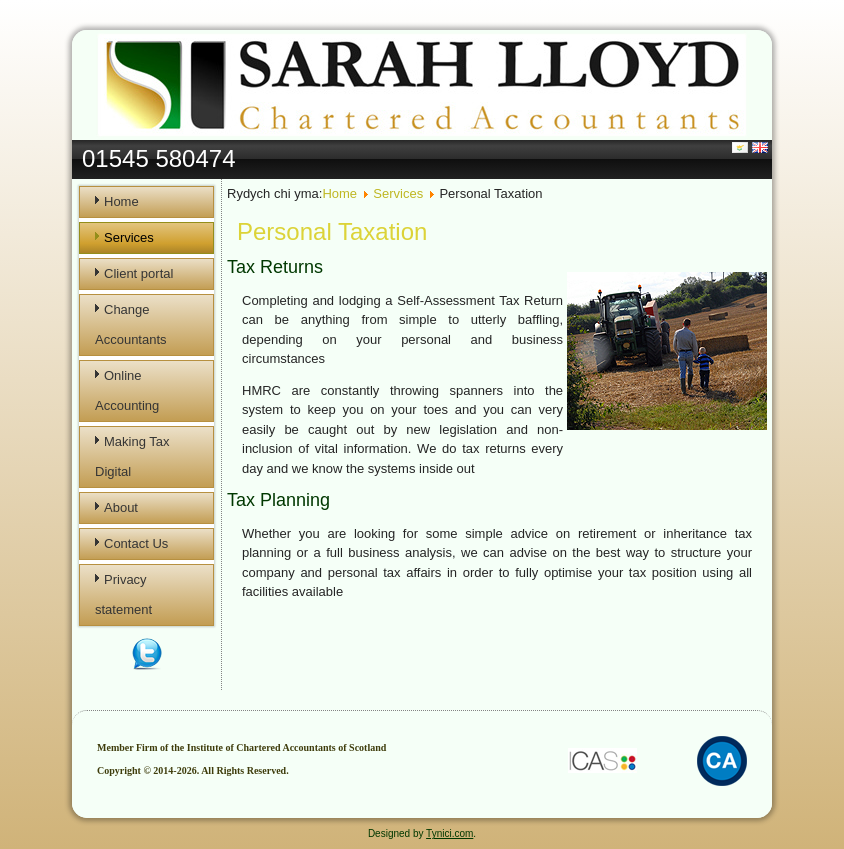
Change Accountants (131, 324)
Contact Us (136, 543)
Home (121, 201)
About (121, 507)
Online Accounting (127, 390)
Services (129, 237)
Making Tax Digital (132, 456)
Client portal (138, 273)
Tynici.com (449, 833)
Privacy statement (123, 594)
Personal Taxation (332, 231)
